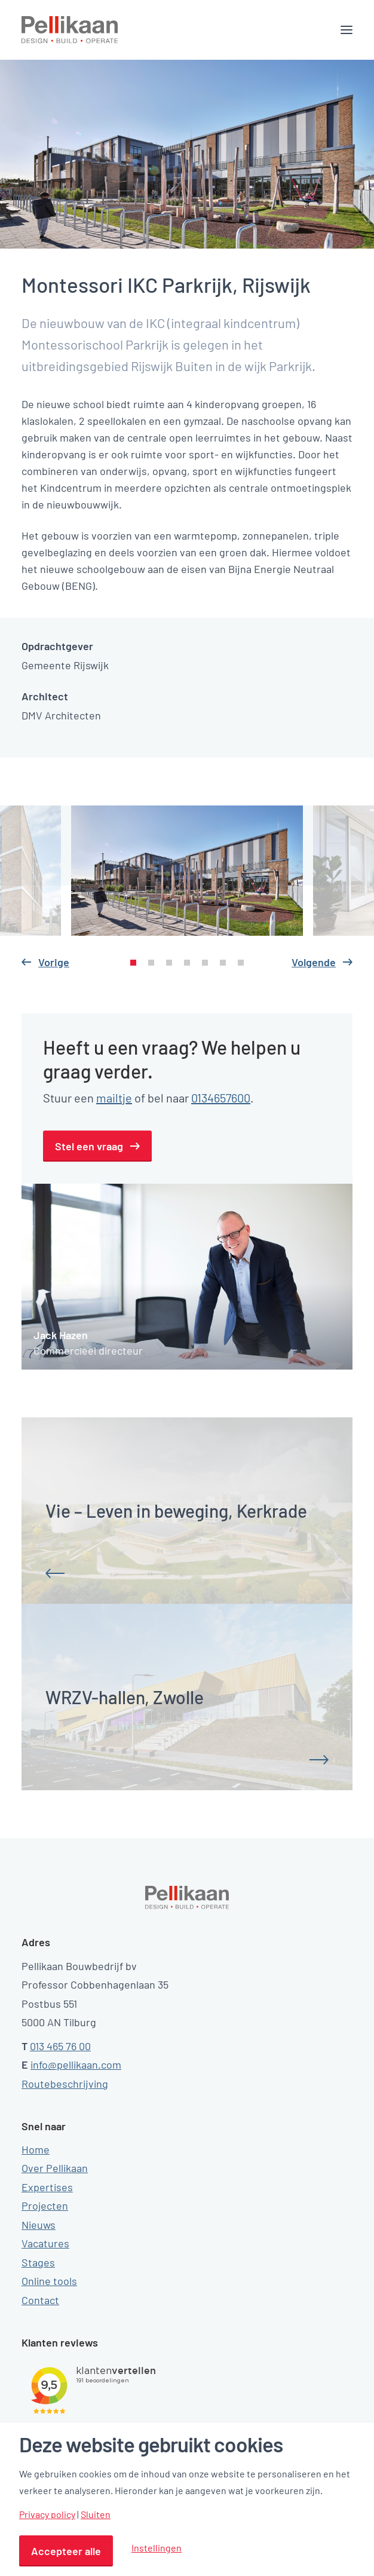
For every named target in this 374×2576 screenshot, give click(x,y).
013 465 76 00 (60, 2046)
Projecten (45, 2205)
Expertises (47, 2187)
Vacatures (45, 2243)
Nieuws (39, 2224)
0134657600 (220, 1098)
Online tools (49, 2280)
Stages (38, 2262)
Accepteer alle (66, 2550)
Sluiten (96, 2514)
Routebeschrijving (65, 2083)
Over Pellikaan (55, 2167)
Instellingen (156, 2547)
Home (36, 2149)
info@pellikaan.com (75, 2064)
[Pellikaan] (70, 30)
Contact (40, 2300)
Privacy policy (47, 2514)
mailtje (114, 1098)
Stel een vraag (89, 1146)
